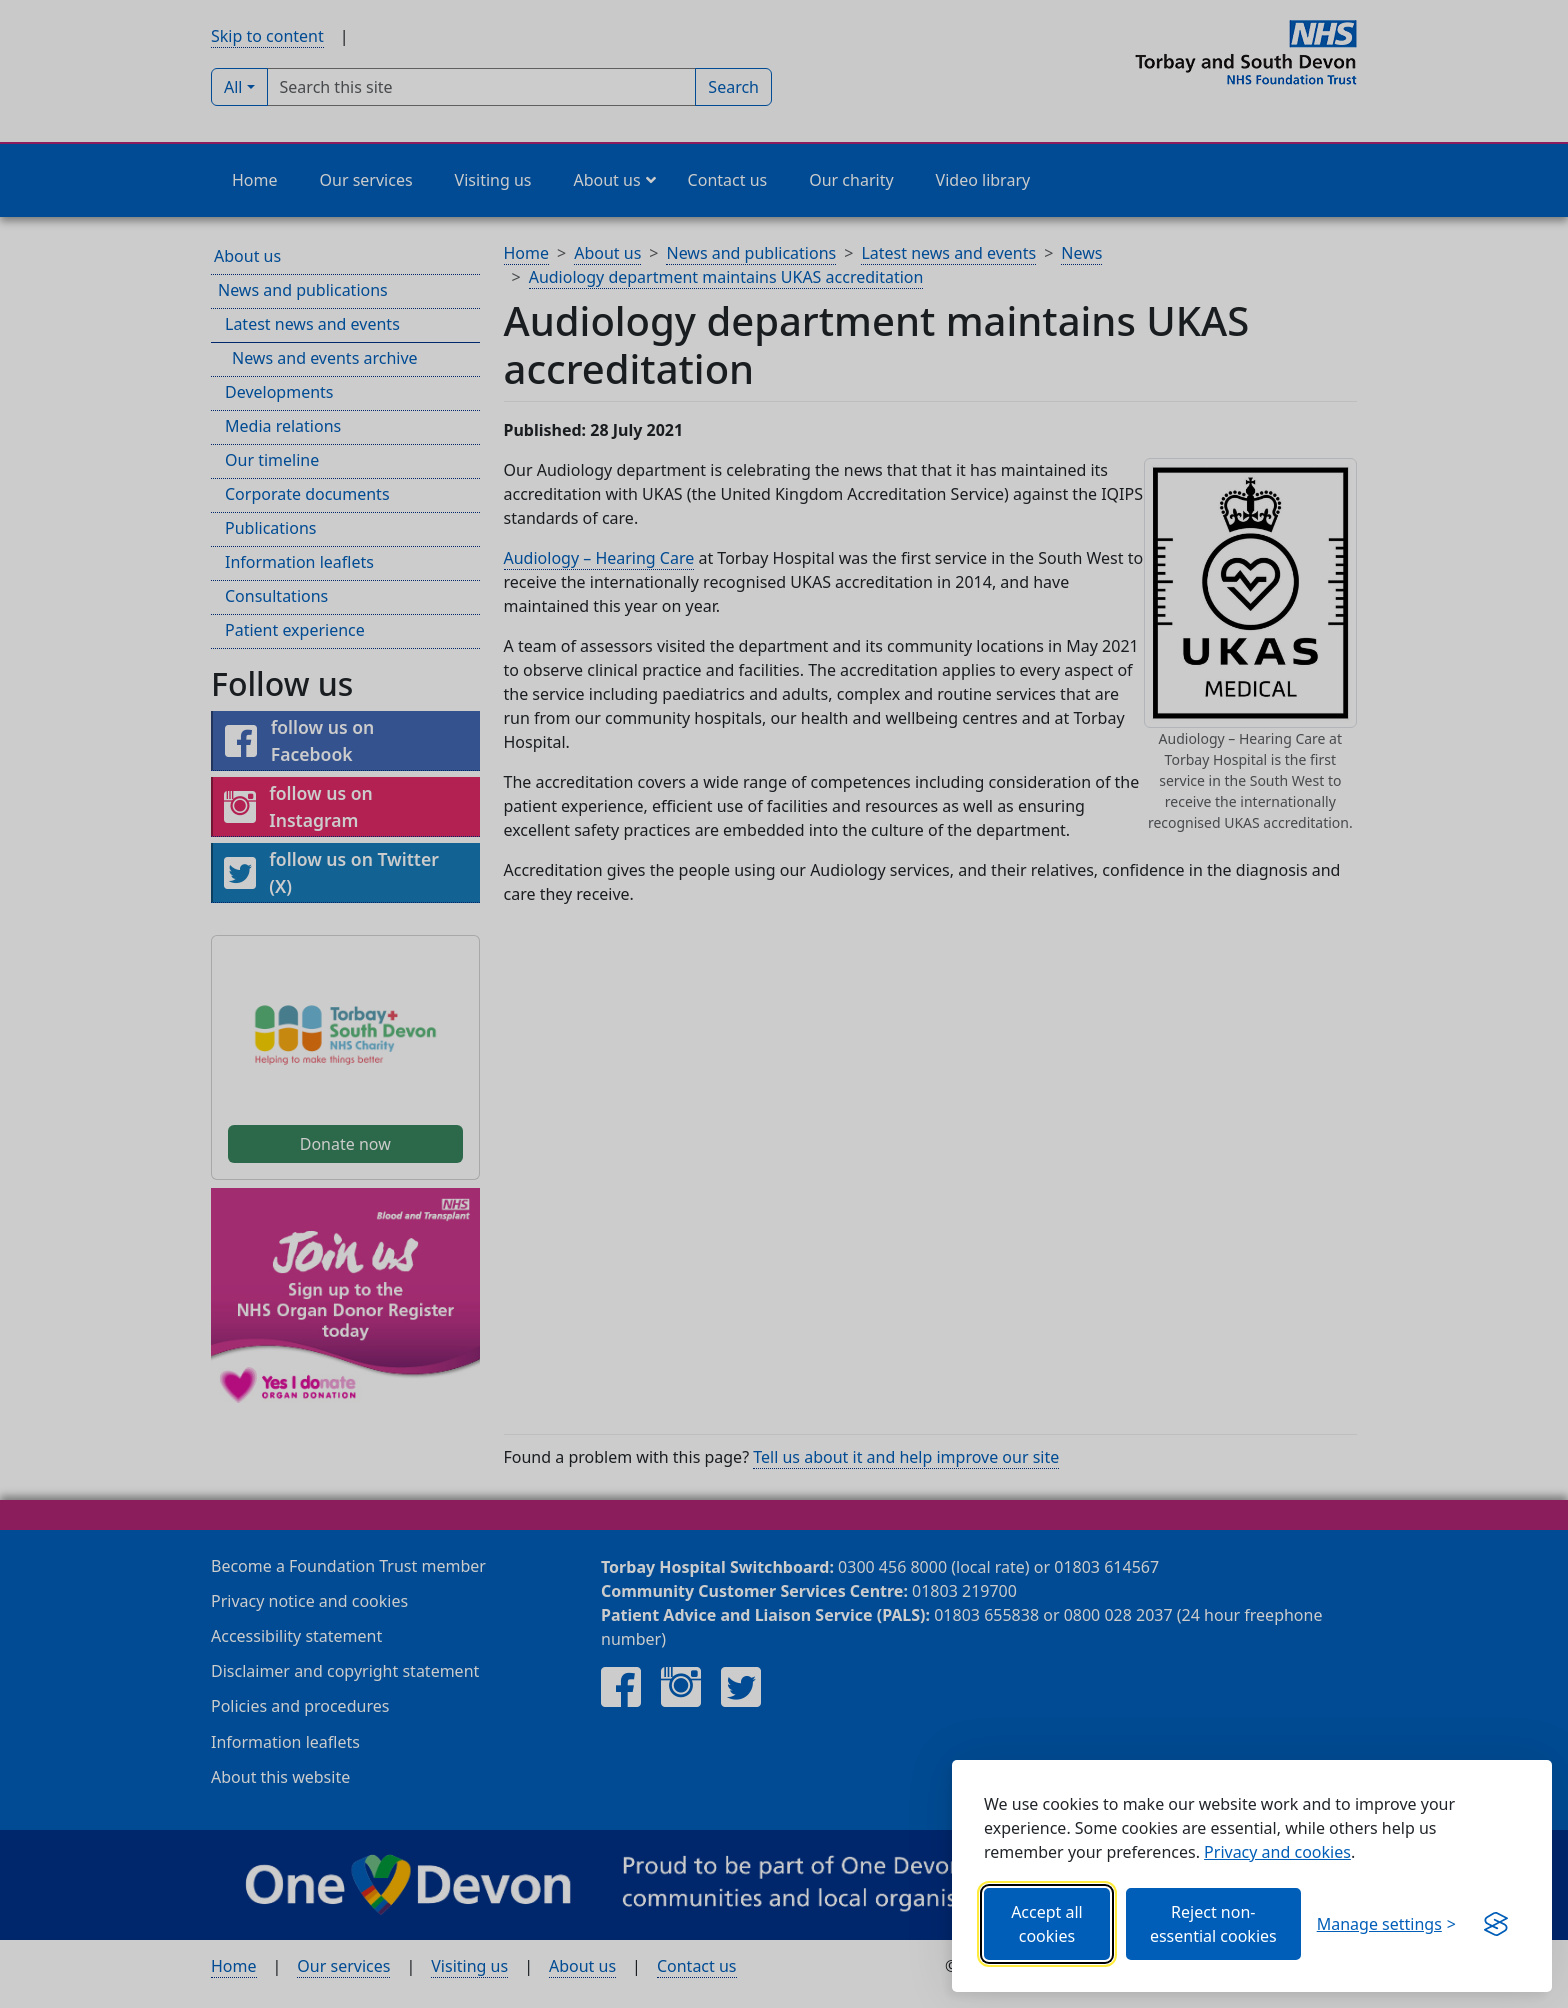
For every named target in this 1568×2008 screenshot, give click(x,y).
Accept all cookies (1047, 1924)
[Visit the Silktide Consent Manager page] (1496, 1924)
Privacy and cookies (1277, 1852)
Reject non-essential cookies (1213, 1924)
